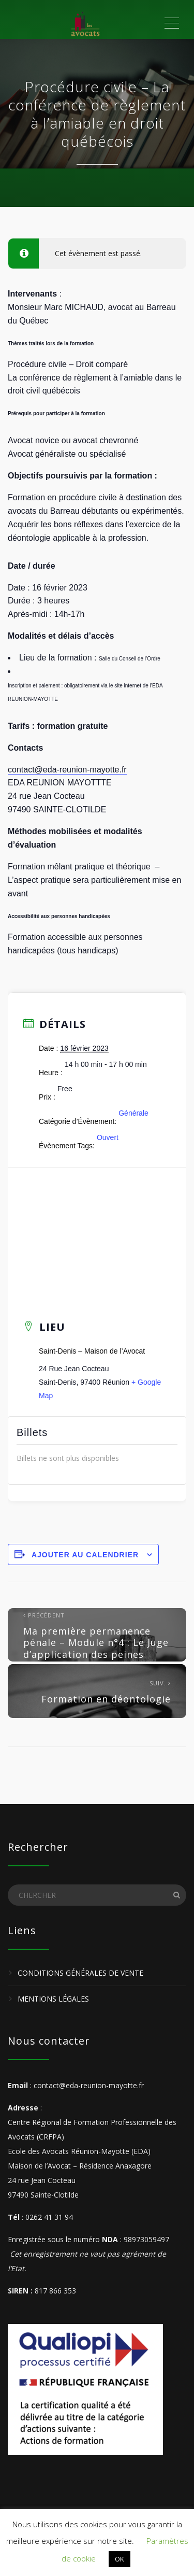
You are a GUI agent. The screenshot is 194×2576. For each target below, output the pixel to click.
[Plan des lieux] (97, 1229)
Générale (133, 1113)
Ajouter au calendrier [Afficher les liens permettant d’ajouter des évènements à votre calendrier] (85, 1555)
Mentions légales (53, 1999)
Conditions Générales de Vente (80, 1973)
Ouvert (107, 1137)
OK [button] (119, 2559)
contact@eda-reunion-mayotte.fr (67, 769)
